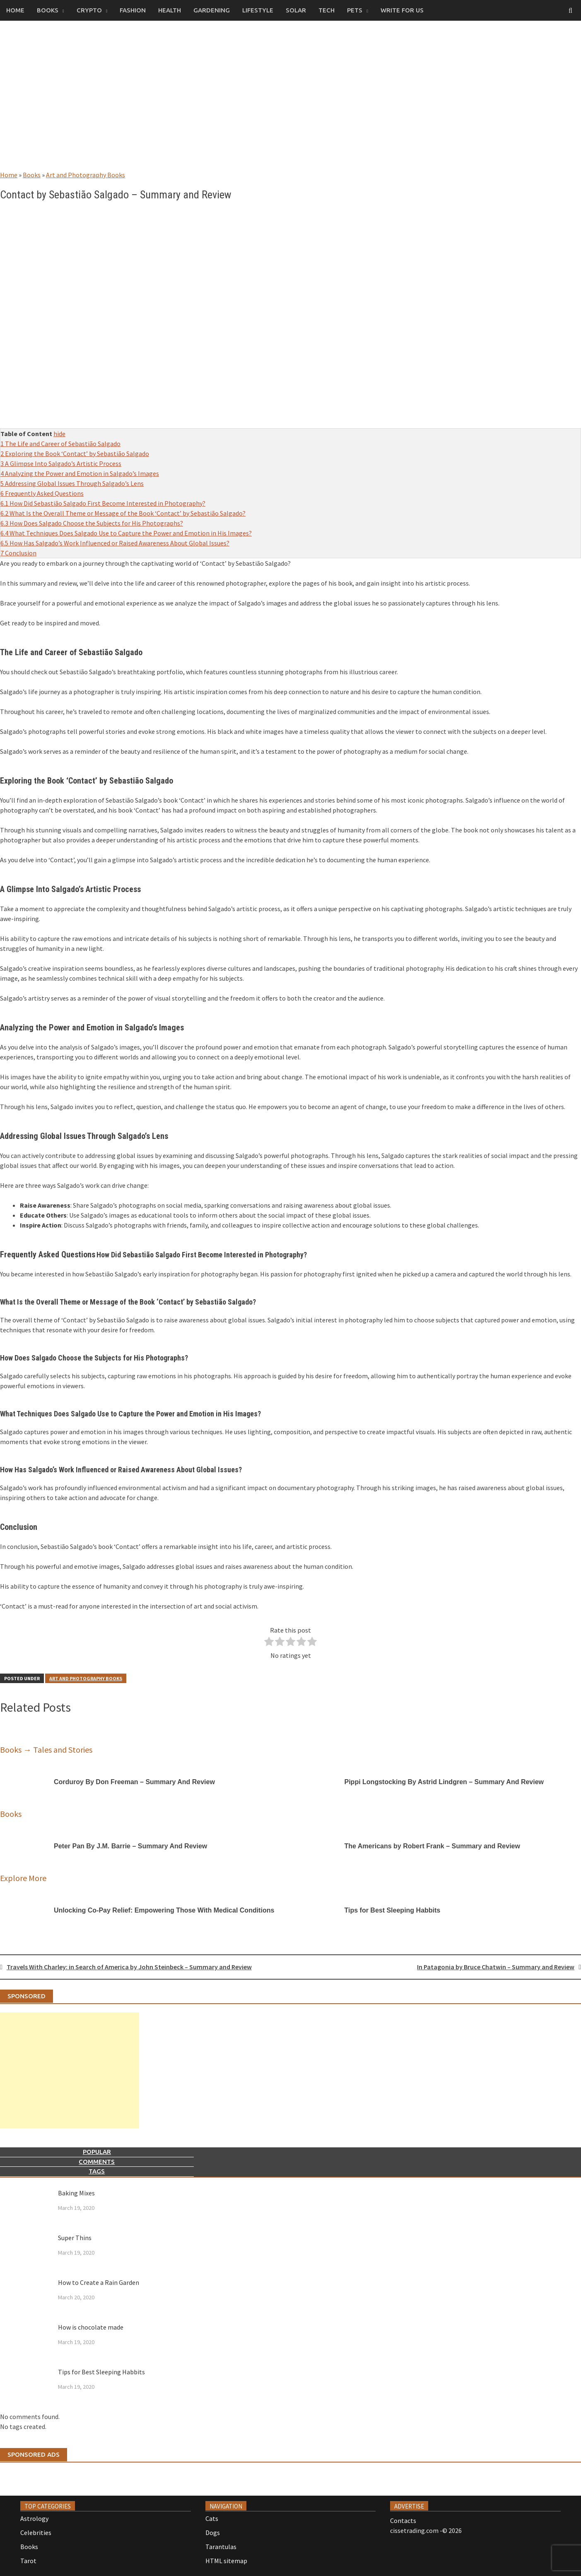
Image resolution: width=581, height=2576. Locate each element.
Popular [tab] (97, 2151)
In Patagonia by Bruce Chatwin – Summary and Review (495, 1967)
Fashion (133, 10)
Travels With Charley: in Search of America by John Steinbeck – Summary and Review (129, 1967)
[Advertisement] (290, 104)
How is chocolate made (90, 2327)
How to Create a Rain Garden (98, 2282)
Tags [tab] (97, 2171)
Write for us (402, 10)
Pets (354, 10)
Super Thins (75, 2237)
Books (47, 10)
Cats (211, 2518)
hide (59, 433)
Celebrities (35, 2532)
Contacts (403, 2520)
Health (169, 10)
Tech (326, 10)
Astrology (34, 2518)
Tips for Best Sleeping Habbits (101, 2372)
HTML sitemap (226, 2561)
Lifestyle (257, 10)
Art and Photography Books (85, 175)
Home (15, 10)
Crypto (89, 10)
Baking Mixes (76, 2193)
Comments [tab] (97, 2161)
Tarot (28, 2561)
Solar (296, 10)
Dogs (212, 2532)
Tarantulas (220, 2546)
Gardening (211, 10)
